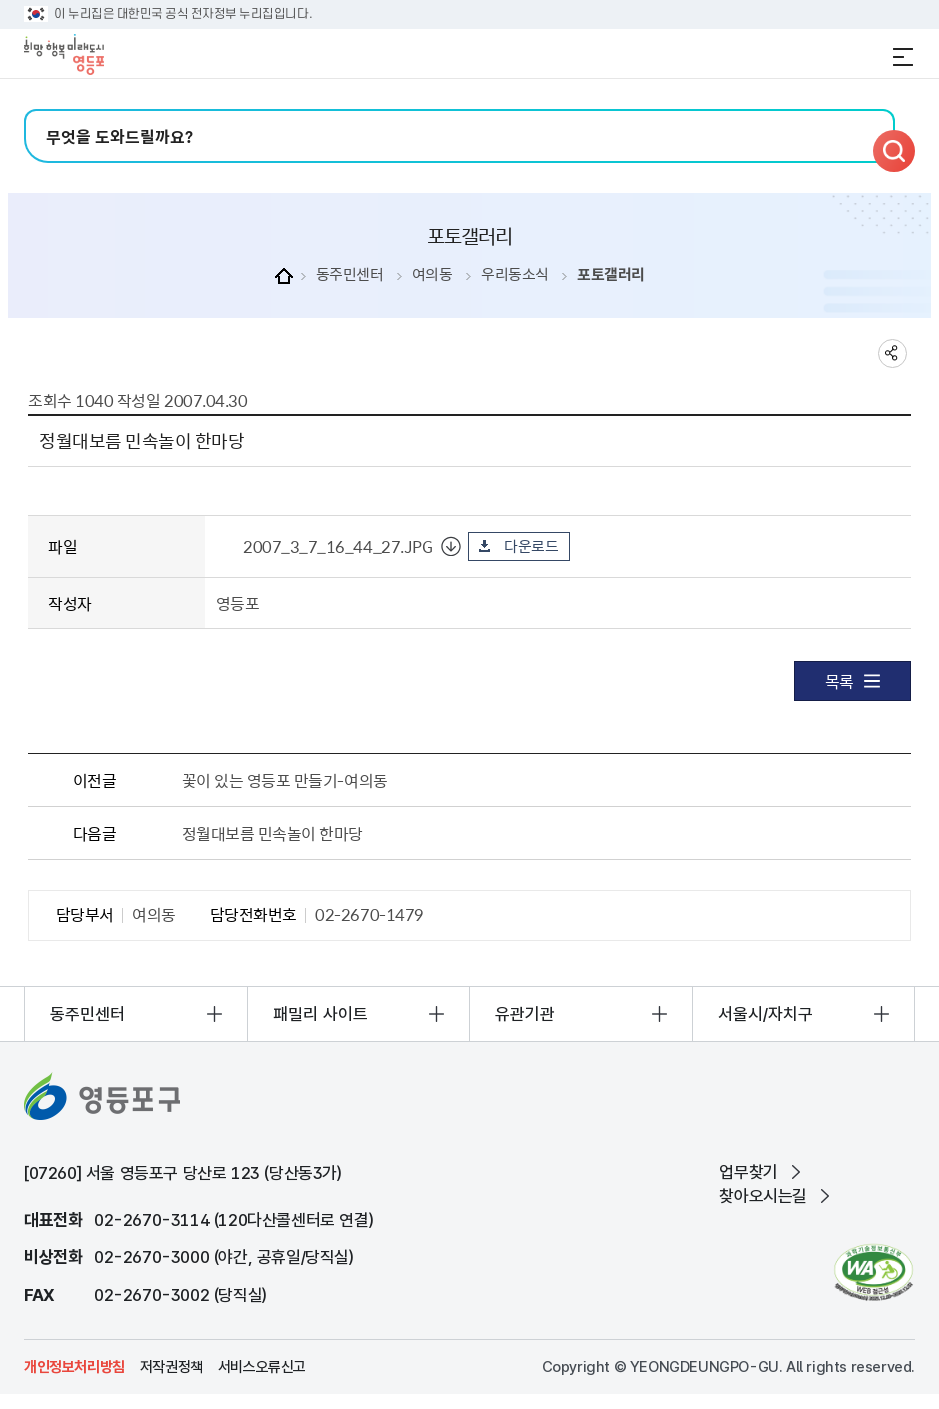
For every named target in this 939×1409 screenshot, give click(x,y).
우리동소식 (515, 274)
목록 (852, 681)
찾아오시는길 (763, 1196)
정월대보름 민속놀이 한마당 (272, 833)
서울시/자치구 (765, 1014)
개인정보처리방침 (74, 1367)
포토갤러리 (611, 274)
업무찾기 (748, 1172)
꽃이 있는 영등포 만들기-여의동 (285, 780)
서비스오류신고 (262, 1367)
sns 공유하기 (892, 353)
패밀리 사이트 (320, 1014)
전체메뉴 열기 (903, 57)
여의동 (432, 274)
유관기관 (525, 1014)
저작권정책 (171, 1367)
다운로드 (531, 546)
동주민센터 (350, 274)
